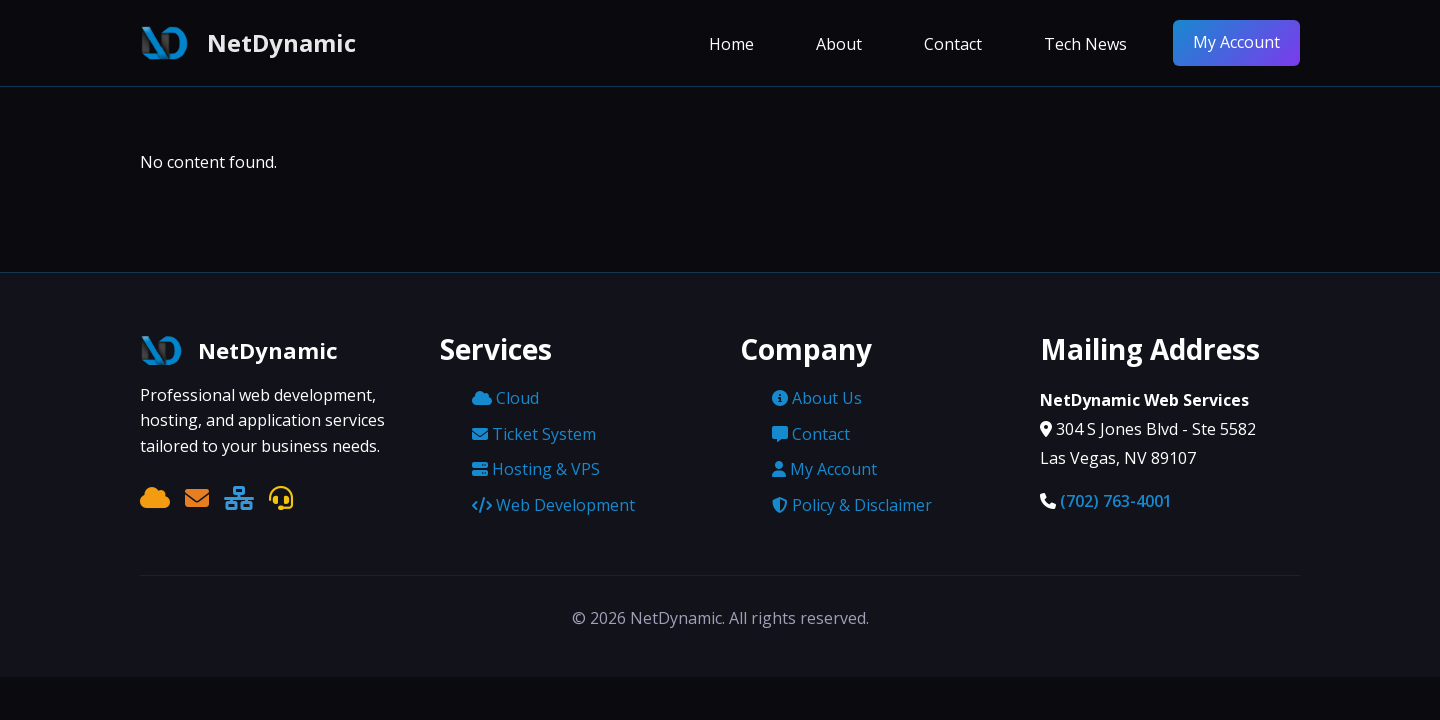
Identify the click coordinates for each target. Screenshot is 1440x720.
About (839, 44)
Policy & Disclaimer (852, 505)
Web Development (553, 505)
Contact (953, 44)
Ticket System (534, 434)
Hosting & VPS (536, 469)
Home (731, 44)
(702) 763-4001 (1116, 501)
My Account (1236, 42)
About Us (817, 398)
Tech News (1085, 44)
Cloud (505, 398)
